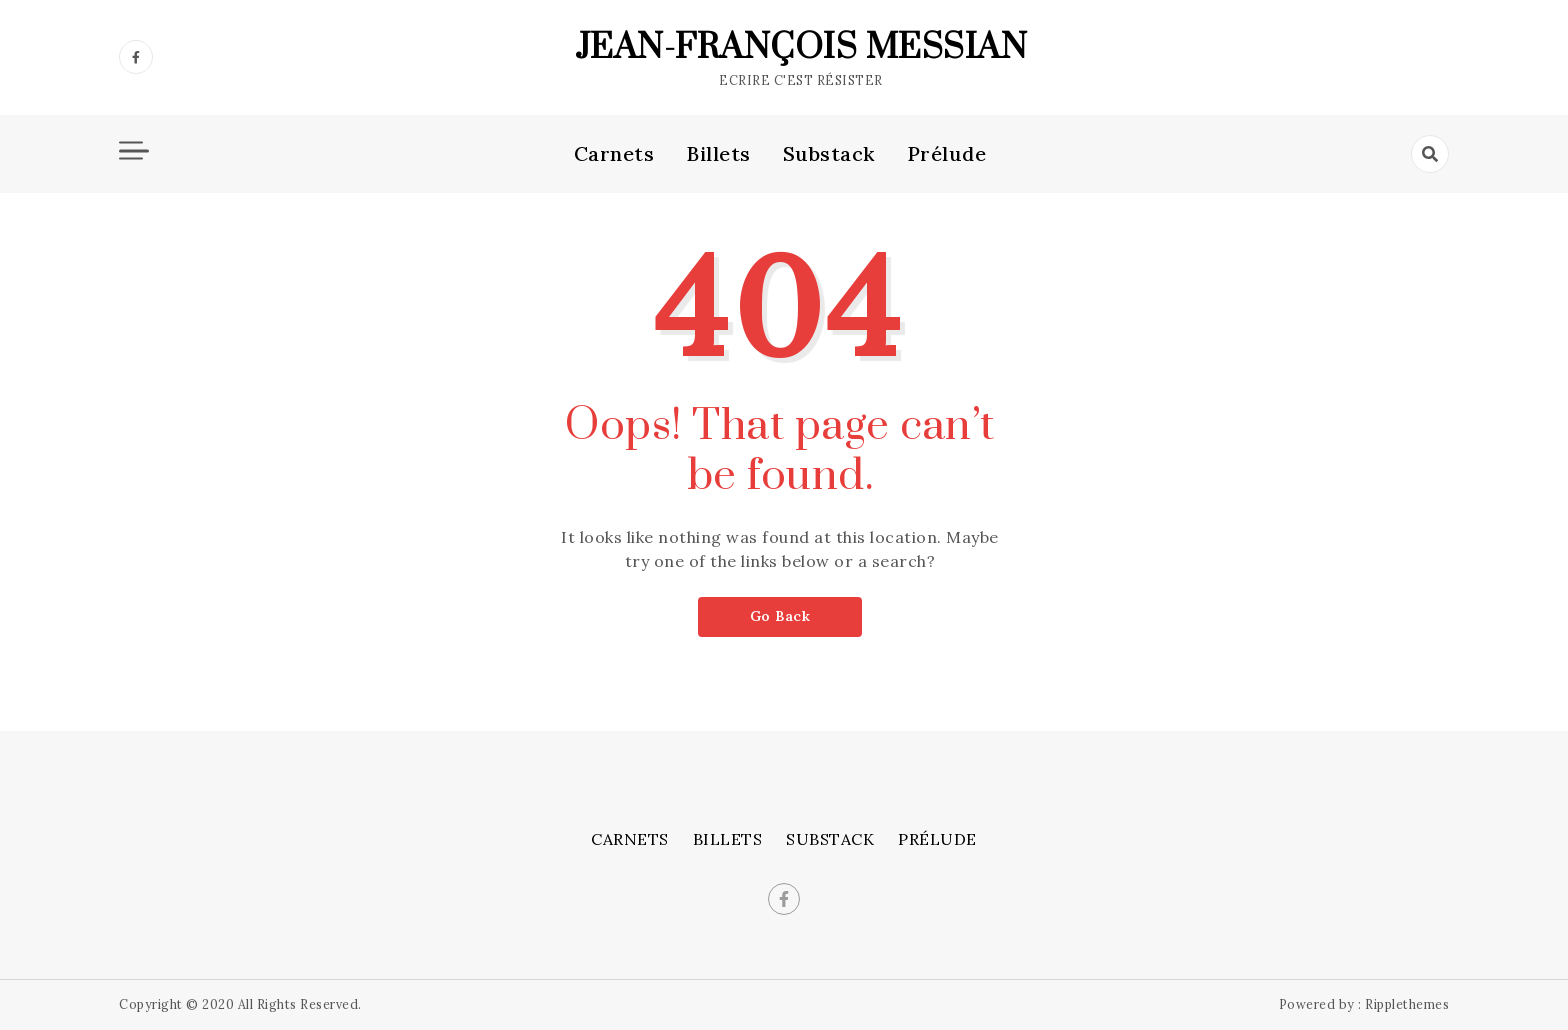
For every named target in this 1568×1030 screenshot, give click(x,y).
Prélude (947, 153)
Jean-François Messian (801, 48)
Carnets (614, 153)
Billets (718, 153)
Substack (829, 153)
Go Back (780, 616)
